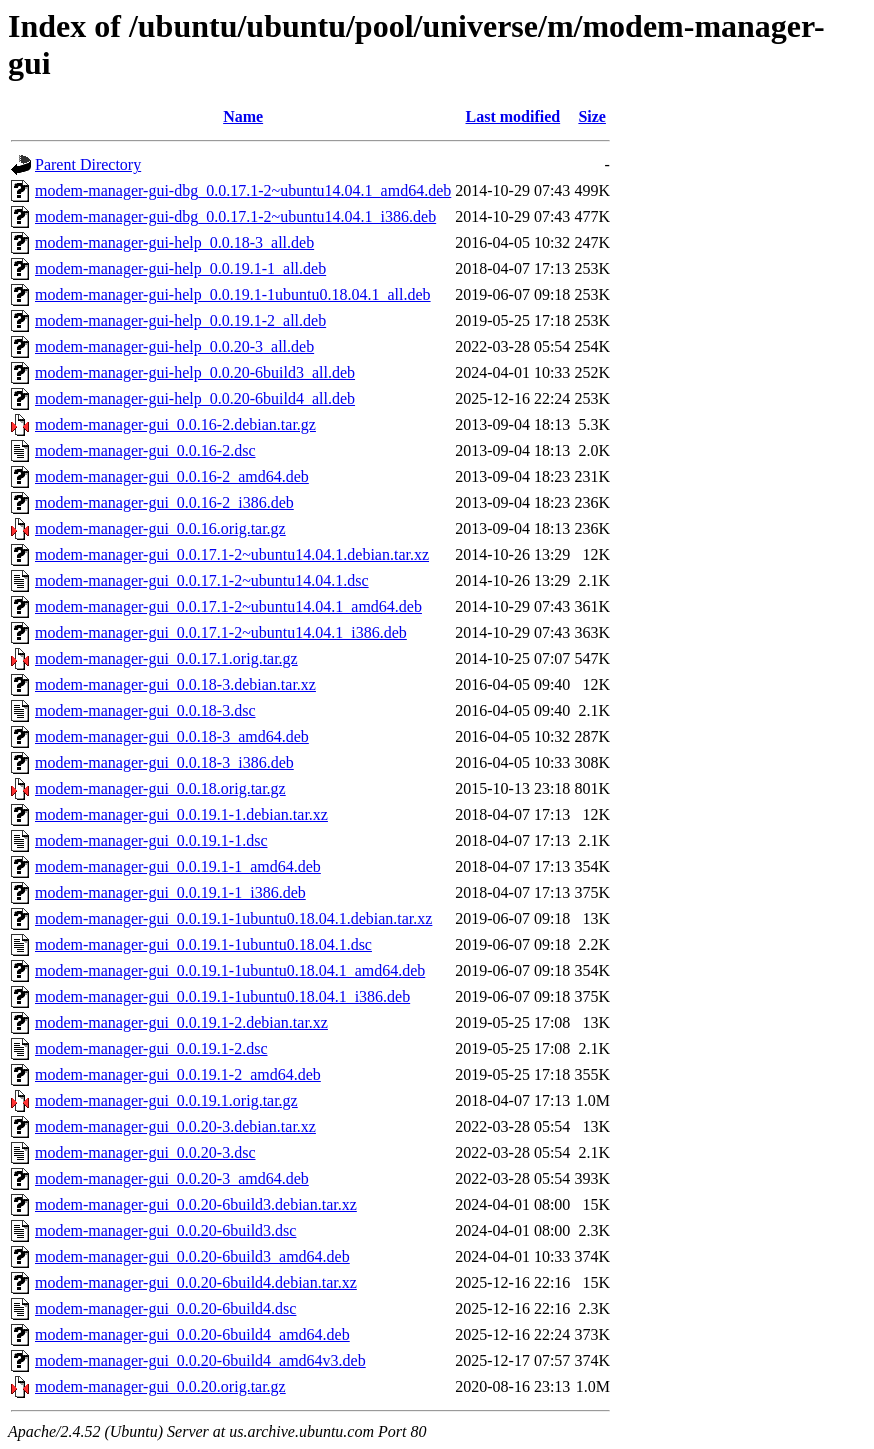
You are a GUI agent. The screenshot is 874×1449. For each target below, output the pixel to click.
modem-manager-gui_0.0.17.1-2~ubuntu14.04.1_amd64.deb (228, 606)
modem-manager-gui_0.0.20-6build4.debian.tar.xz (196, 1282)
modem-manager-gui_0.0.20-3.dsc (145, 1152)
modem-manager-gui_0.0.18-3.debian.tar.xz (175, 684)
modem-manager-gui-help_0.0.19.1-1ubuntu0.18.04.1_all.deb (233, 294)
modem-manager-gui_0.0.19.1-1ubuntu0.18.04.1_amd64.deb (230, 970)
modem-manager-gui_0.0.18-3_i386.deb (164, 762)
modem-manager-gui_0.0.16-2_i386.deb (164, 502)
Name (243, 116)
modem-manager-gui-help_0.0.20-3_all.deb (174, 346)
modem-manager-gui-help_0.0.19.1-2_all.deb (180, 320)
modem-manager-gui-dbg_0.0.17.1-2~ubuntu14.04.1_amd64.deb (243, 190)
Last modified (512, 116)
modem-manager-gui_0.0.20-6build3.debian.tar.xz (196, 1204)
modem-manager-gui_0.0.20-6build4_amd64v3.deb (200, 1360)
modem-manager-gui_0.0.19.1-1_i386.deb (170, 892)
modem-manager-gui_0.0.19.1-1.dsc (151, 840)
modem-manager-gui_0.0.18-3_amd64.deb (172, 736)
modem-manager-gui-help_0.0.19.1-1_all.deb (180, 268)
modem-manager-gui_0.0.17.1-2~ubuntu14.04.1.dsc (202, 580)
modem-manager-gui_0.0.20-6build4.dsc (165, 1308)
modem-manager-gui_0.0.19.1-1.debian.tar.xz (181, 814)
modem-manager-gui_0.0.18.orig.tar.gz (160, 788)
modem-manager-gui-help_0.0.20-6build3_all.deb (195, 372)
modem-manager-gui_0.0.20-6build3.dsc (165, 1230)
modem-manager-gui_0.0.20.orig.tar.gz (160, 1386)
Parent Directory (88, 164)
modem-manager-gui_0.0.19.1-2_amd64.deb (178, 1074)
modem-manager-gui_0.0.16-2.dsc (145, 450)
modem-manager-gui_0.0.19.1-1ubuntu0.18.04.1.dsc (203, 944)
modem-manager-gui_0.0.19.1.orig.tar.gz (166, 1100)
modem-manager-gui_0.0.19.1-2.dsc (151, 1048)
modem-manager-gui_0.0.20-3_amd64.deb (172, 1178)
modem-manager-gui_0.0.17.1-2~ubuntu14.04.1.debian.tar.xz (232, 554)
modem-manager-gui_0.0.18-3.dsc (145, 710)
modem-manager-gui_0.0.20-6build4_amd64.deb (192, 1334)
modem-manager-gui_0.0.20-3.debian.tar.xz (175, 1126)
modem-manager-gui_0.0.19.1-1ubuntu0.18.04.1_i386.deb (222, 996)
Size (592, 116)
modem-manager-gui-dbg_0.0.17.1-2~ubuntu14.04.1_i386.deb (235, 216)
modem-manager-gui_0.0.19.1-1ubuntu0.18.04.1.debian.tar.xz (233, 918)
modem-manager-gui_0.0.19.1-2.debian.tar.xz (181, 1022)
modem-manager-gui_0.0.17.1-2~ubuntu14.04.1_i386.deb (221, 632)
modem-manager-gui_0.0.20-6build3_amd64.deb (192, 1256)
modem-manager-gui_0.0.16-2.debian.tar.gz (175, 424)
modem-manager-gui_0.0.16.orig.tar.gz (160, 528)
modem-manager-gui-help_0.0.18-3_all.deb (174, 242)
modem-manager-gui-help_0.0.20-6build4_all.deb (195, 398)
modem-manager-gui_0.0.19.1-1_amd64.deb (178, 866)
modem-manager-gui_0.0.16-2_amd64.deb (172, 476)
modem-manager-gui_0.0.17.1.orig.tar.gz (166, 658)
